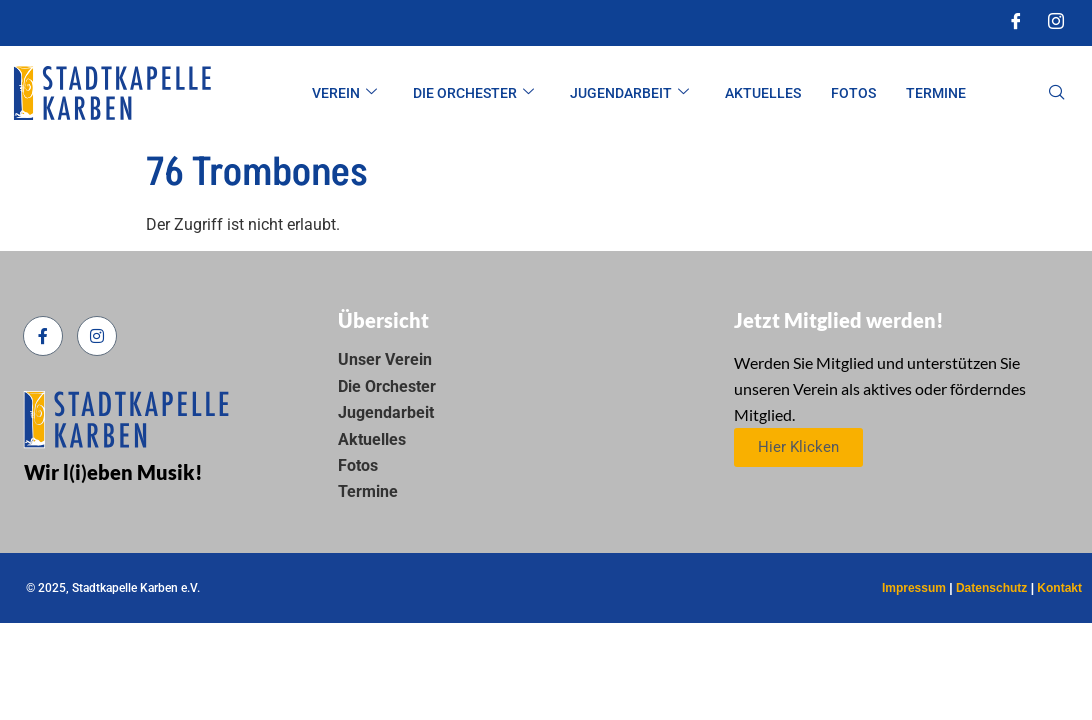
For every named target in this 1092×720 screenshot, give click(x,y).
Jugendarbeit (629, 93)
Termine (936, 93)
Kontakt (1059, 588)
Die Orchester (473, 93)
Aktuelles (763, 93)
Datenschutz (991, 588)
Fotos (853, 93)
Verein (344, 93)
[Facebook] (1016, 23)
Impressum (914, 588)
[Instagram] (1056, 23)
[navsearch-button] (1057, 94)
